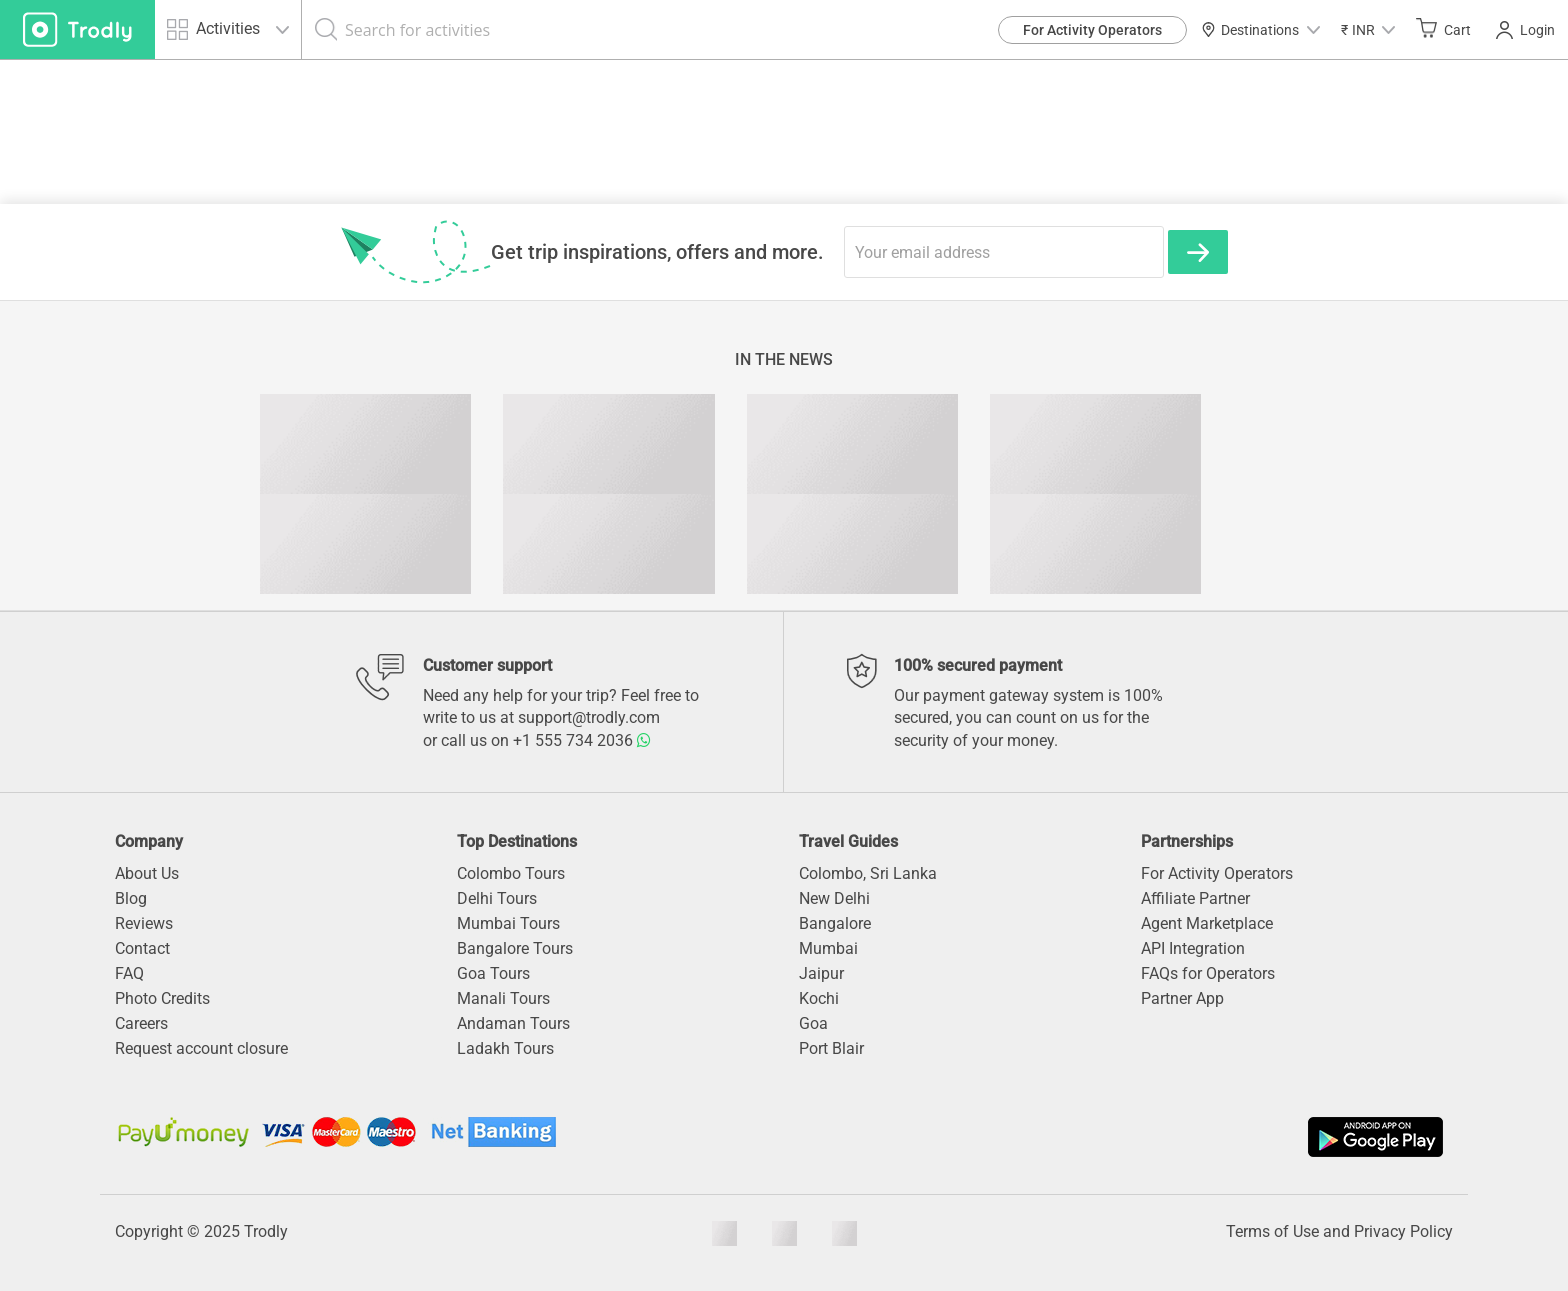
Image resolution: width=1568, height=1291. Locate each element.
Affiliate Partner (1195, 898)
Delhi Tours (497, 898)
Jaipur (821, 973)
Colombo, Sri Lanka (868, 873)
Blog (131, 898)
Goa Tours (493, 973)
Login (1525, 30)
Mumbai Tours (508, 923)
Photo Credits (162, 998)
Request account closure (201, 1048)
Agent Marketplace (1207, 923)
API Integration (1193, 948)
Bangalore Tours (515, 948)
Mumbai (828, 948)
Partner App (1182, 998)
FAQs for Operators (1208, 973)
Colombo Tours (511, 873)
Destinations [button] (1260, 30)
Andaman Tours (513, 1023)
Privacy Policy (1403, 1231)
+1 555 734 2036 (582, 740)
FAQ (129, 973)
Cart (1443, 29)
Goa (813, 1023)
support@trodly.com (589, 717)
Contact (142, 948)
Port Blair (831, 1048)
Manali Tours (503, 998)
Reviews (144, 923)
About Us (147, 873)
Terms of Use (1272, 1231)
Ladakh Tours (505, 1048)
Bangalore (835, 923)
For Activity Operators (1092, 30)
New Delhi (834, 898)
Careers (141, 1023)
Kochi (819, 998)
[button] (1368, 29)
